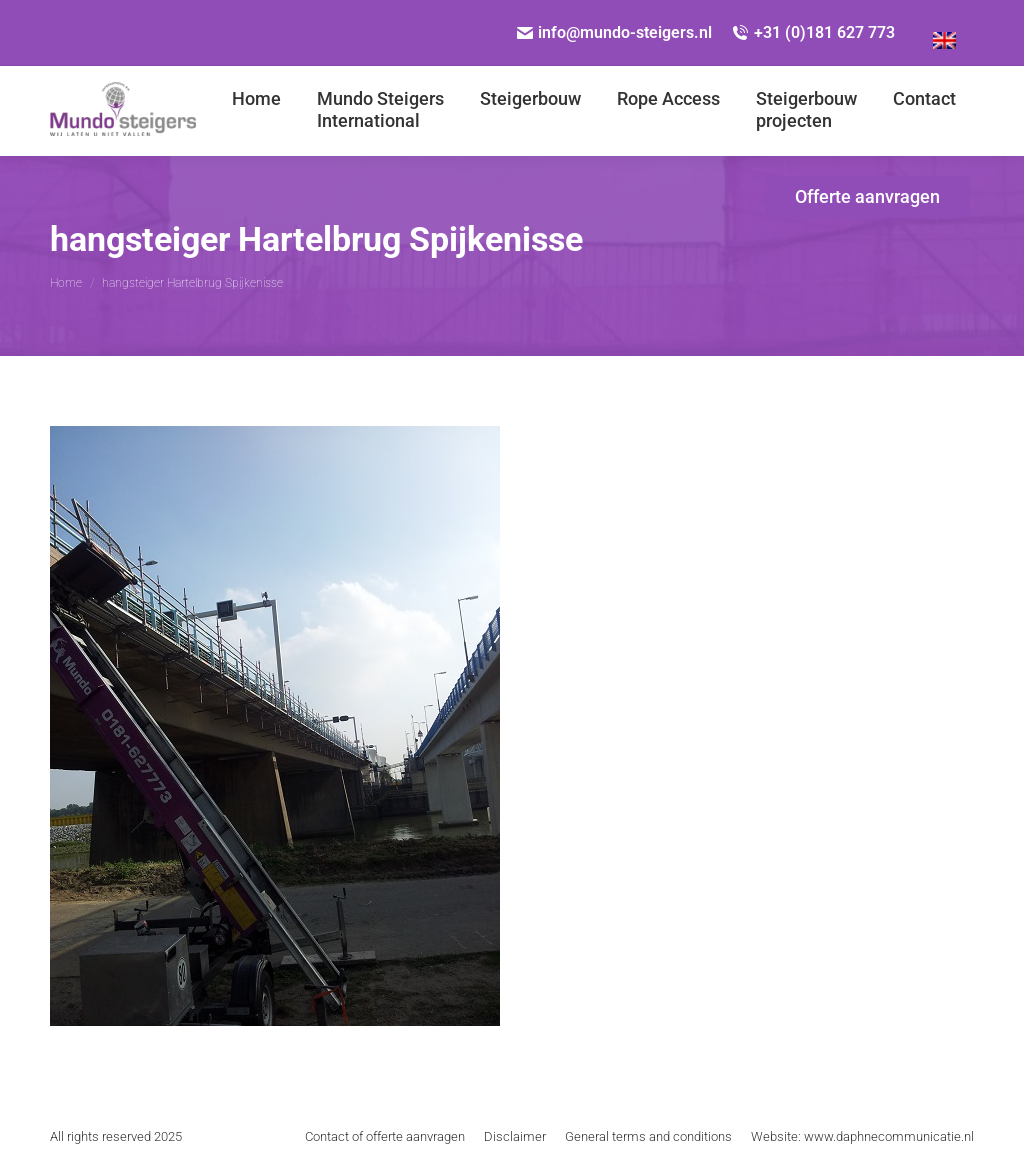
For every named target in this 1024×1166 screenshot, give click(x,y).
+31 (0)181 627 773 (813, 32)
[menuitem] (944, 33)
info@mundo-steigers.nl (615, 32)
